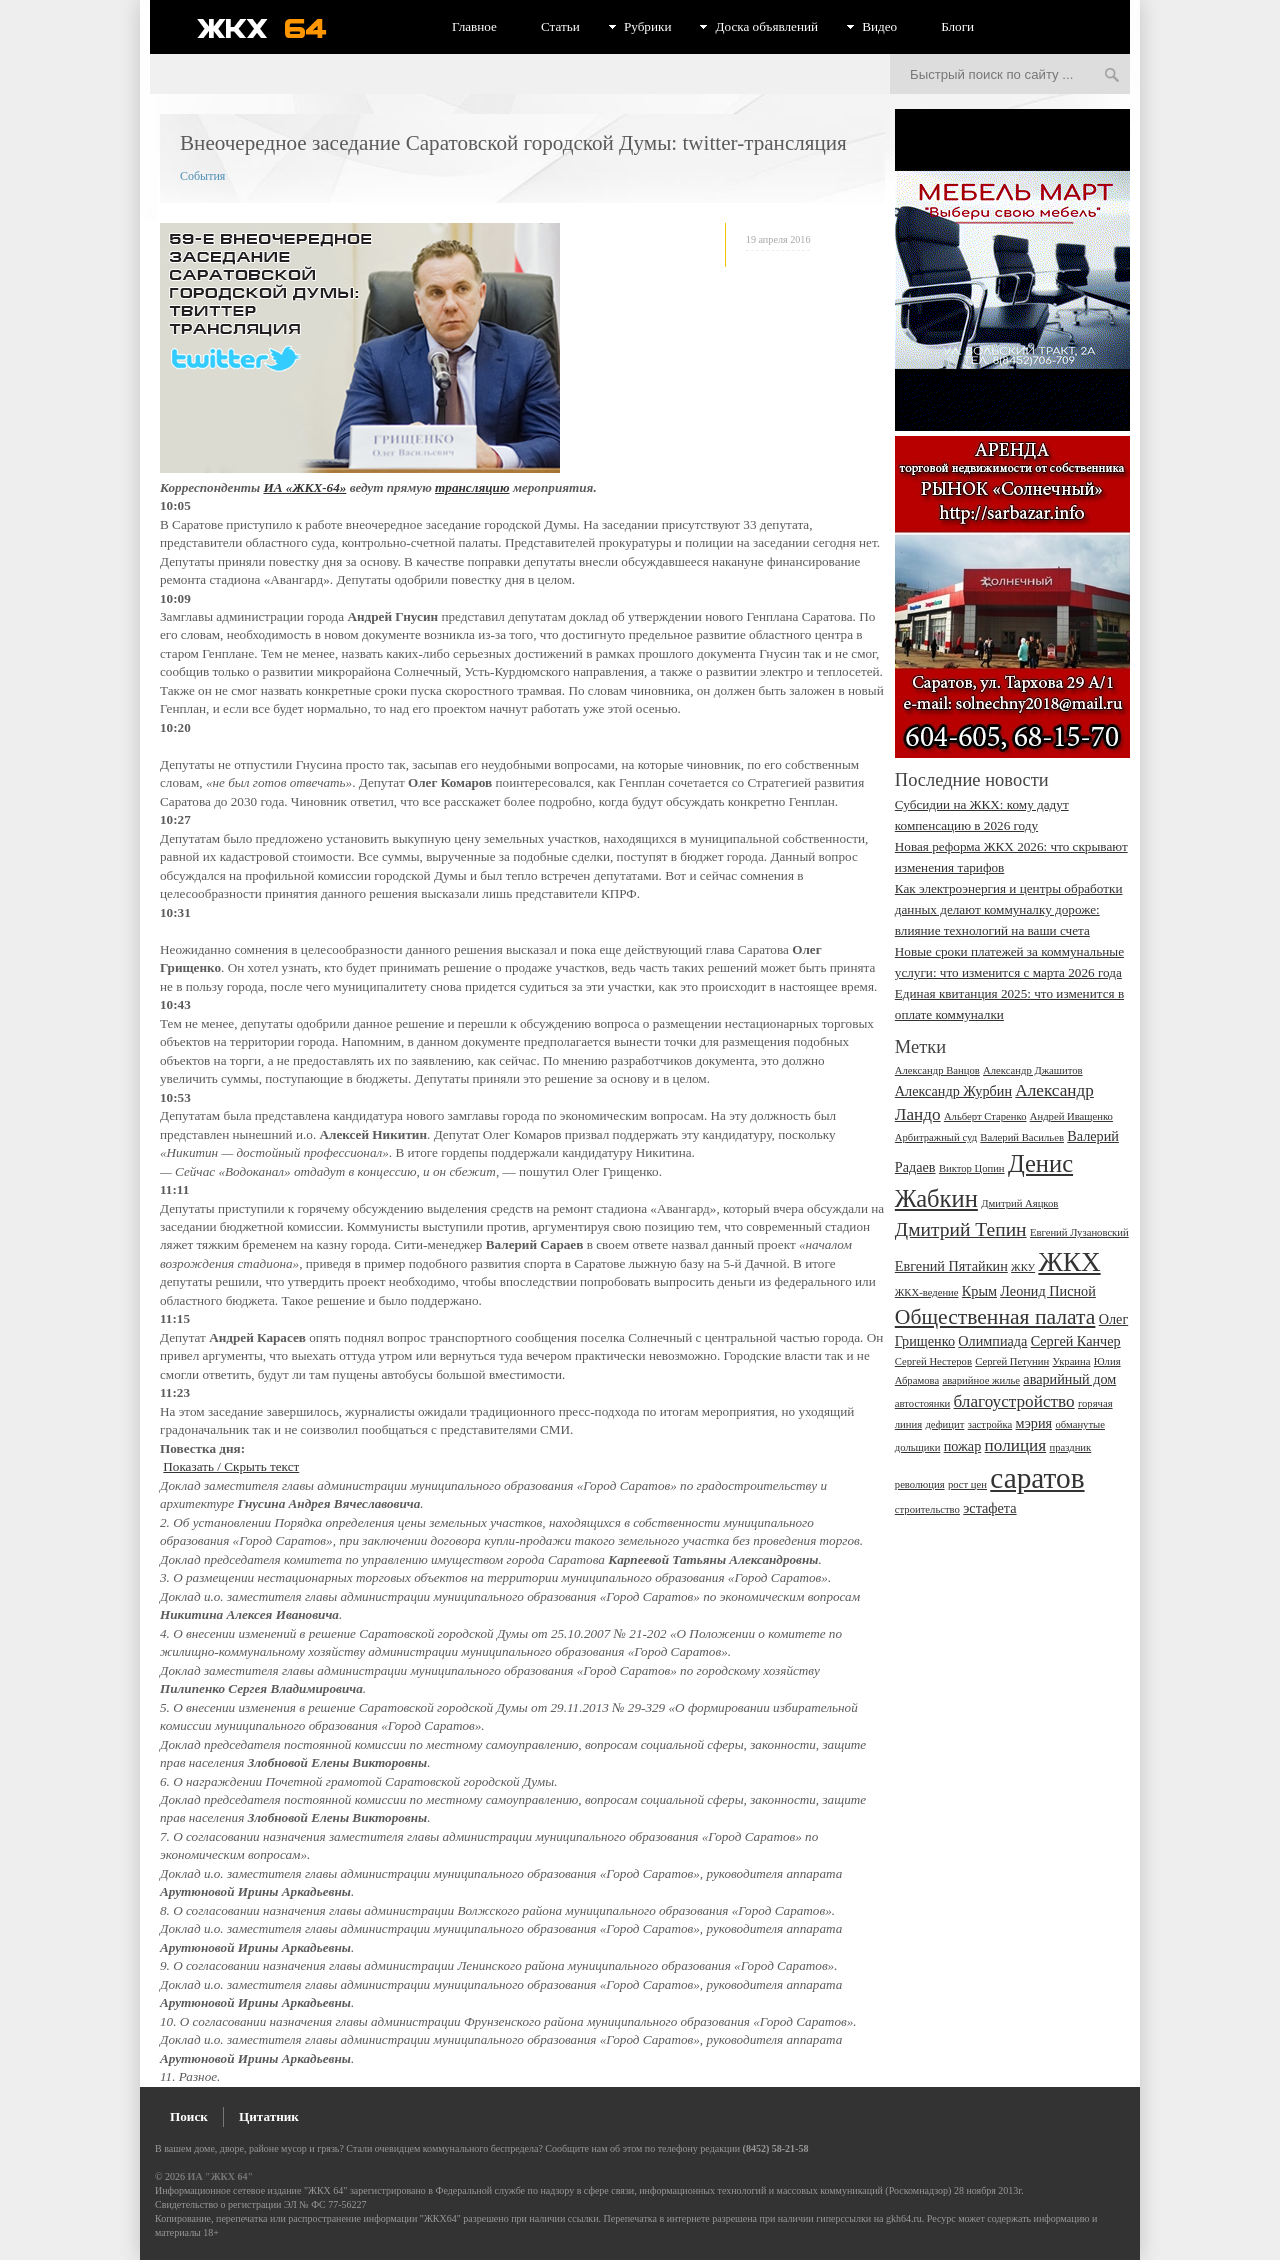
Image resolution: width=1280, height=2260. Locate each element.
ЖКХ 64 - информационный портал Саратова (275, 28)
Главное (474, 26)
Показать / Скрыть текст (231, 1466)
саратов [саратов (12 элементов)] (1037, 1478)
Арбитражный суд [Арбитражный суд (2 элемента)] (936, 1137)
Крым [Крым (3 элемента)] (979, 1291)
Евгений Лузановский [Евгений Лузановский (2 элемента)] (1079, 1232)
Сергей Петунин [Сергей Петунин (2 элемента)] (1012, 1361)
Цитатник (269, 2116)
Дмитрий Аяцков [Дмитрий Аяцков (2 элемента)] (1019, 1203)
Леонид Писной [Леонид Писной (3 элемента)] (1048, 1291)
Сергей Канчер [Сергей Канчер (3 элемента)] (1076, 1341)
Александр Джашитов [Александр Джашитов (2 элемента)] (1033, 1070)
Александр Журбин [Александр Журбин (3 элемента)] (953, 1091)
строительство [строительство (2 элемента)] (927, 1509)
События (202, 176)
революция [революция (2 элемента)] (920, 1484)
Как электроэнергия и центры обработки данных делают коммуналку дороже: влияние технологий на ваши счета (1009, 909)
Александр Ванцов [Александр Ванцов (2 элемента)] (937, 1070)
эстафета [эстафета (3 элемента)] (989, 1508)
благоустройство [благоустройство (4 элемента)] (1014, 1401)
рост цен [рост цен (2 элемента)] (967, 1484)
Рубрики (648, 26)
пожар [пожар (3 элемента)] (963, 1446)
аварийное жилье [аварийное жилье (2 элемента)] (981, 1380)
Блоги (957, 26)
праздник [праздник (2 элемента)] (1070, 1447)
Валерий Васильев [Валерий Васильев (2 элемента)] (1022, 1137)
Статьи (560, 26)
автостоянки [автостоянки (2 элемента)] (922, 1403)
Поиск (189, 2116)
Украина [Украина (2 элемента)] (1072, 1361)
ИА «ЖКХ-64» (304, 487)
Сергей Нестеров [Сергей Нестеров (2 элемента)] (933, 1361)
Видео (879, 26)
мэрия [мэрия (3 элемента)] (1034, 1423)
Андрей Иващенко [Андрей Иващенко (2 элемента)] (1071, 1116)
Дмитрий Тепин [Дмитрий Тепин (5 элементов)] (961, 1229)
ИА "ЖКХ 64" (220, 2176)
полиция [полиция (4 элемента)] (1016, 1445)
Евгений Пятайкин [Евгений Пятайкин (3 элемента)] (951, 1266)
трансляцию (472, 487)
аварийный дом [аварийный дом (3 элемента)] (1069, 1379)
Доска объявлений (766, 26)
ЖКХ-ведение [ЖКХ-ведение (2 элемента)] (927, 1292)
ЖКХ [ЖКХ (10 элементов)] (1069, 1262)
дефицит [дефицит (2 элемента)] (944, 1424)
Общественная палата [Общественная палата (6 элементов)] (995, 1317)
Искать (1112, 76)
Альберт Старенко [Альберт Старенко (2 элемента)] (985, 1116)
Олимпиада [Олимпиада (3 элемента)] (992, 1341)
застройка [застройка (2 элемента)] (990, 1424)
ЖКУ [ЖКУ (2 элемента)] (1023, 1267)
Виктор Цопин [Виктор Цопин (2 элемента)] (972, 1168)
